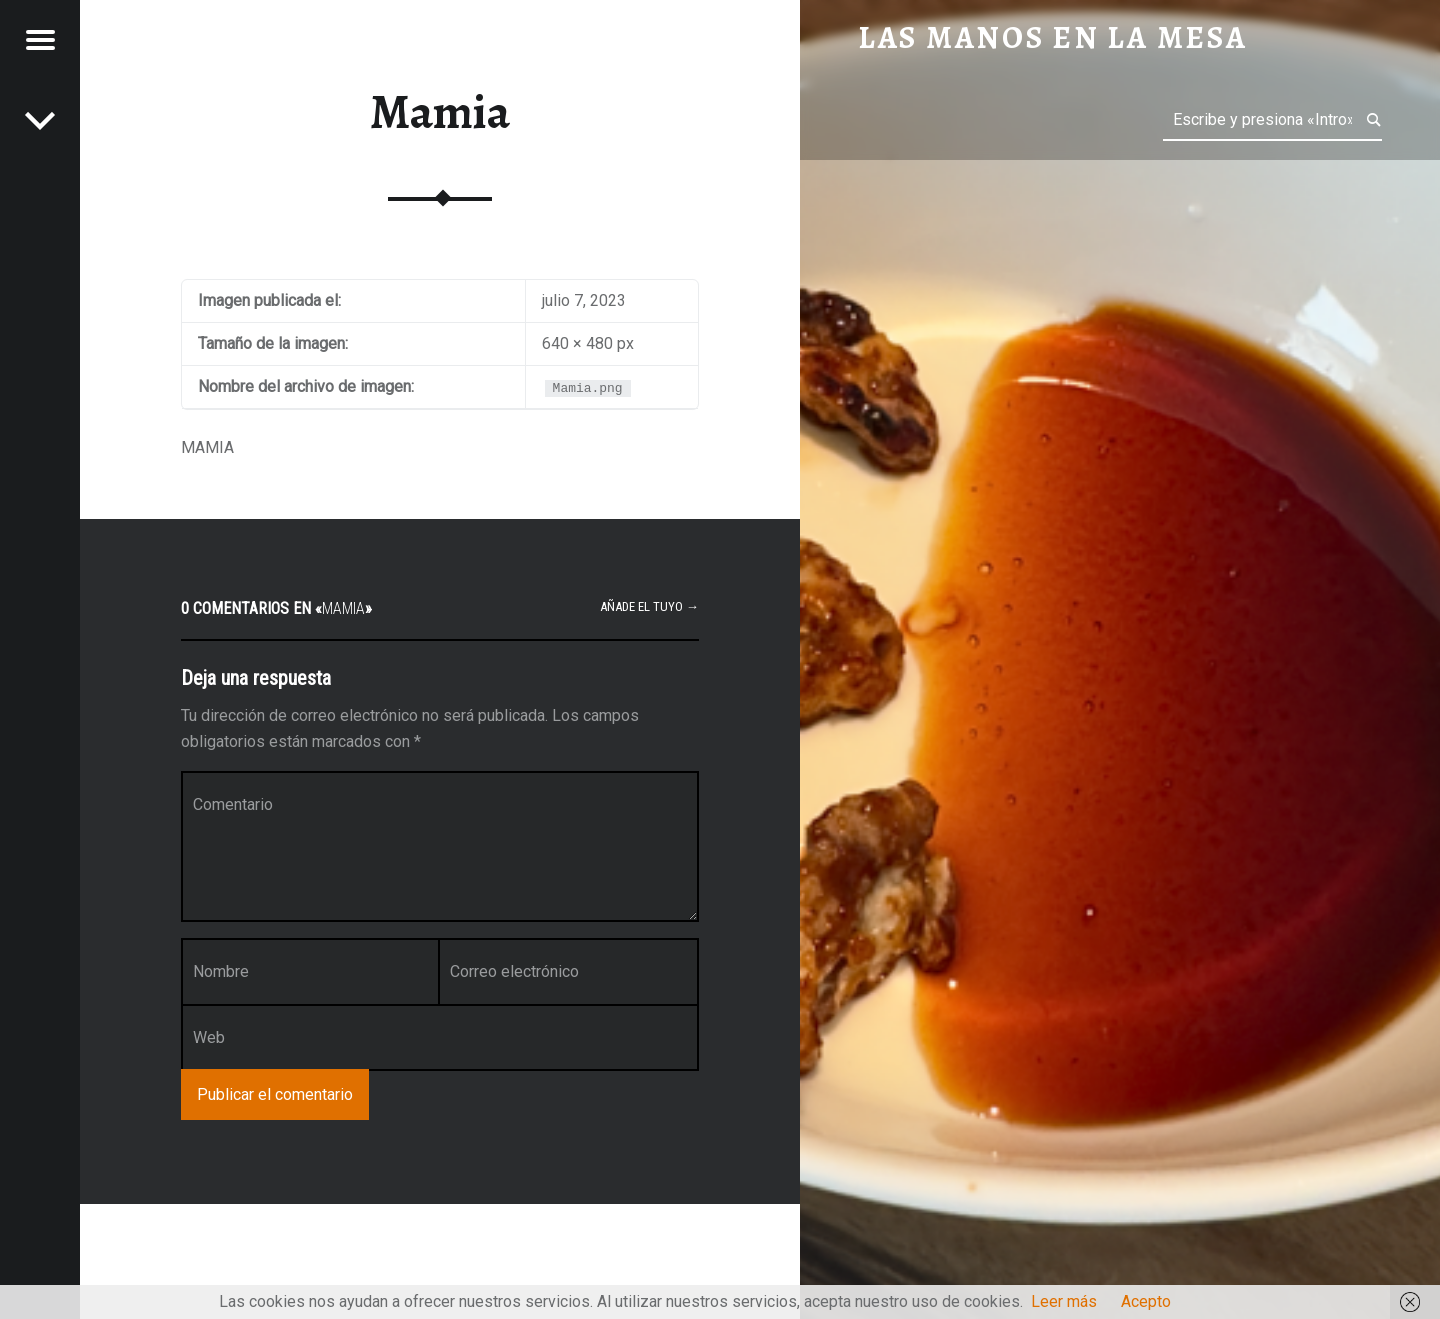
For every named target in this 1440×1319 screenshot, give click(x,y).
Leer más (1064, 1301)
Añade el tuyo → (649, 606)
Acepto (1146, 1301)
